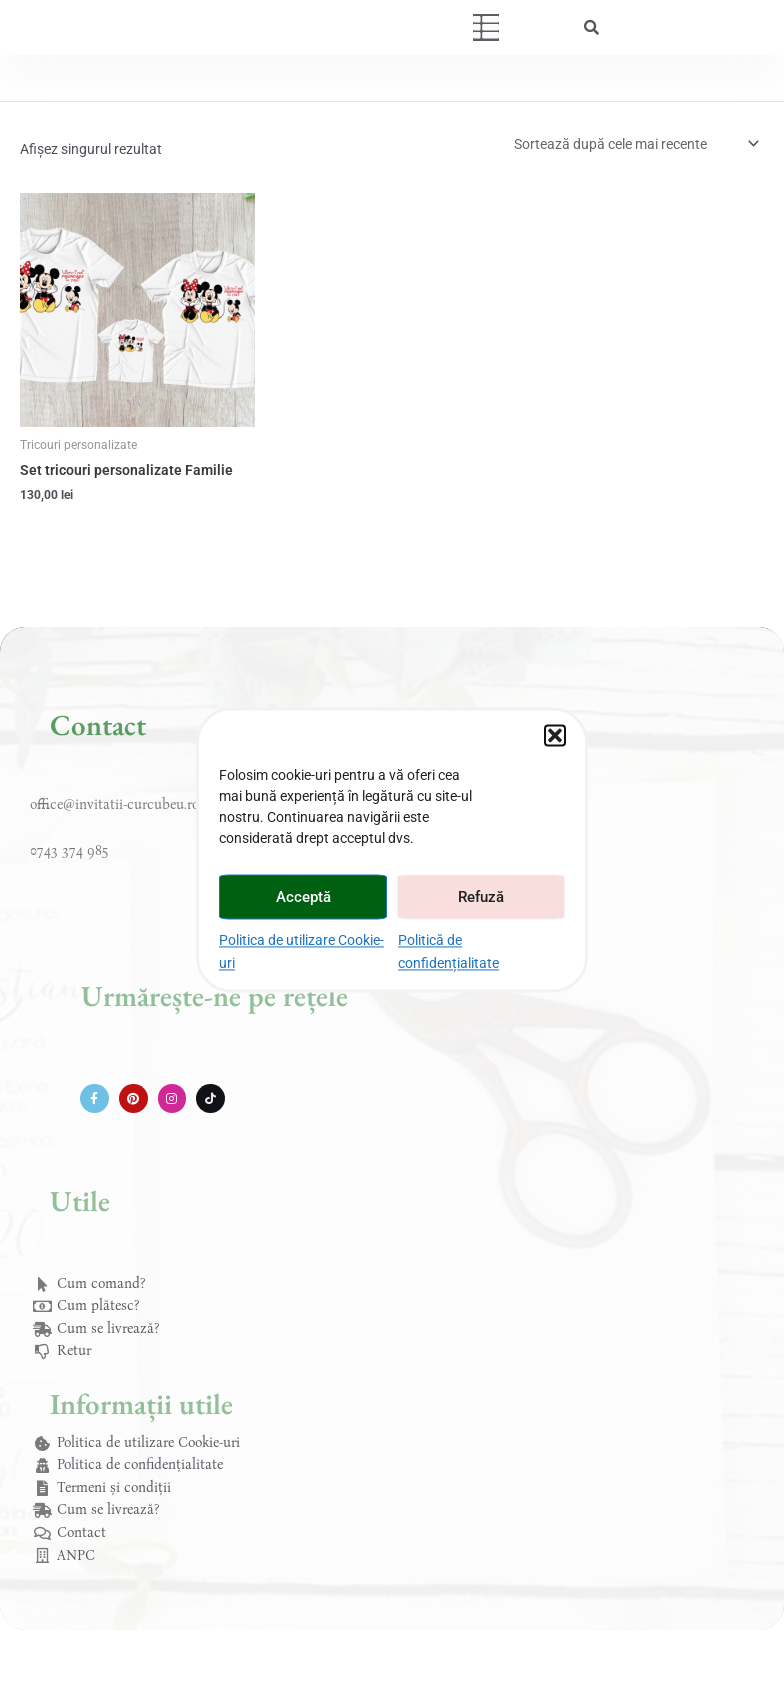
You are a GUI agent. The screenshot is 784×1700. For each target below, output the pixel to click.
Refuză (481, 897)
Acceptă (303, 897)
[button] (555, 735)
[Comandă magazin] (635, 144)
